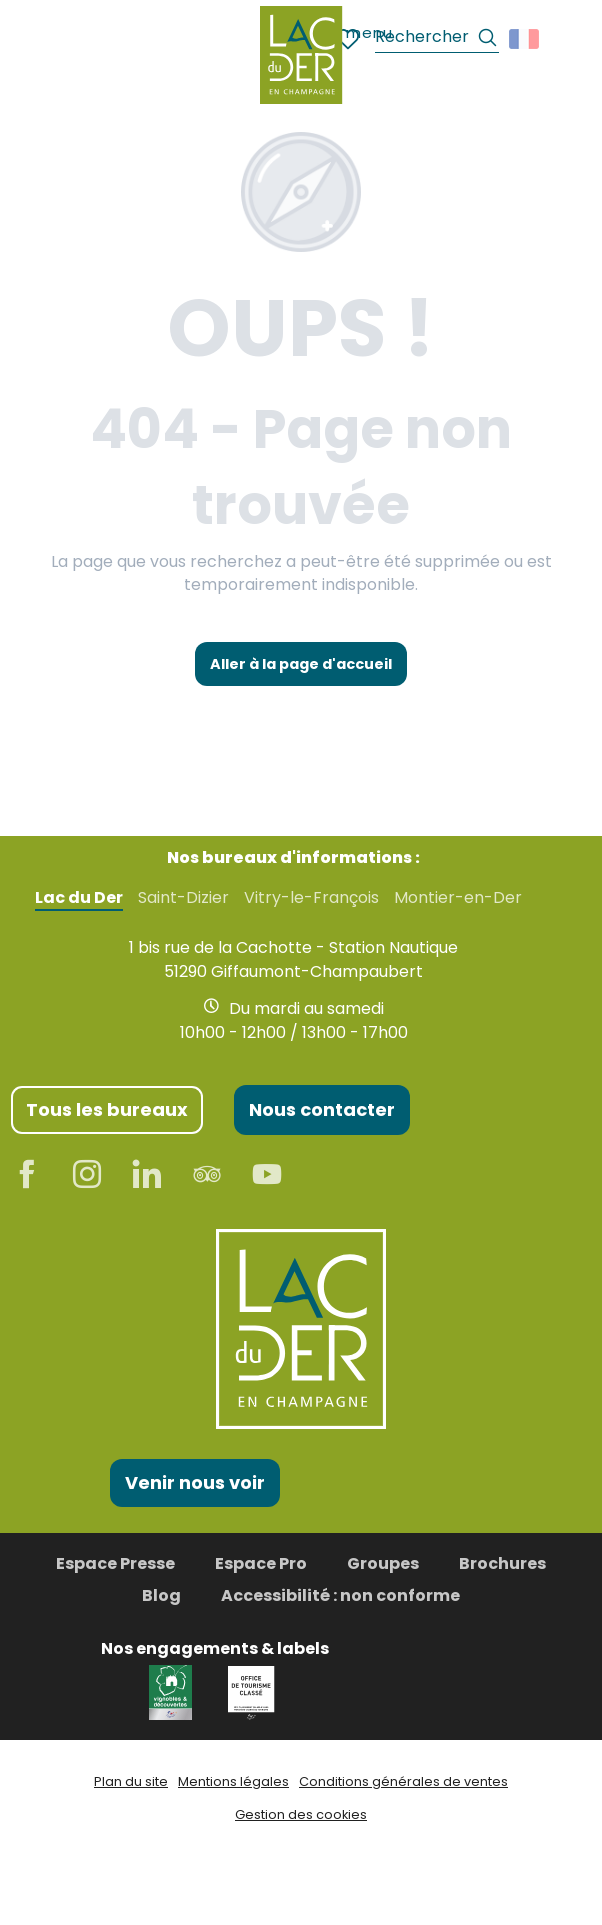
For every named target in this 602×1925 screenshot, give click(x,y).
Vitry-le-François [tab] (311, 898)
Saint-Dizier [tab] (183, 898)
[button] (437, 39)
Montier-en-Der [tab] (458, 898)
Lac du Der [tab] (79, 898)
